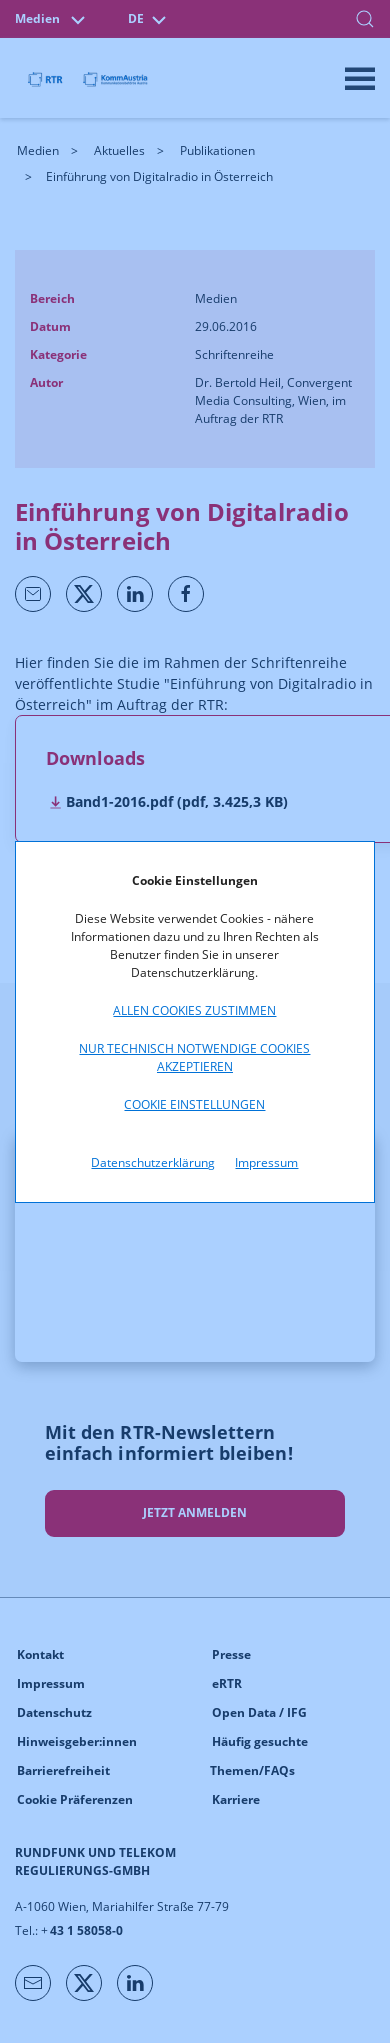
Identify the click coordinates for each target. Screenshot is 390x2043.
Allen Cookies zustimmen (194, 1010)
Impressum (266, 1162)
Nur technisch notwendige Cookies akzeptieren (194, 1057)
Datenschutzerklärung (153, 1162)
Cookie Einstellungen (194, 1104)
